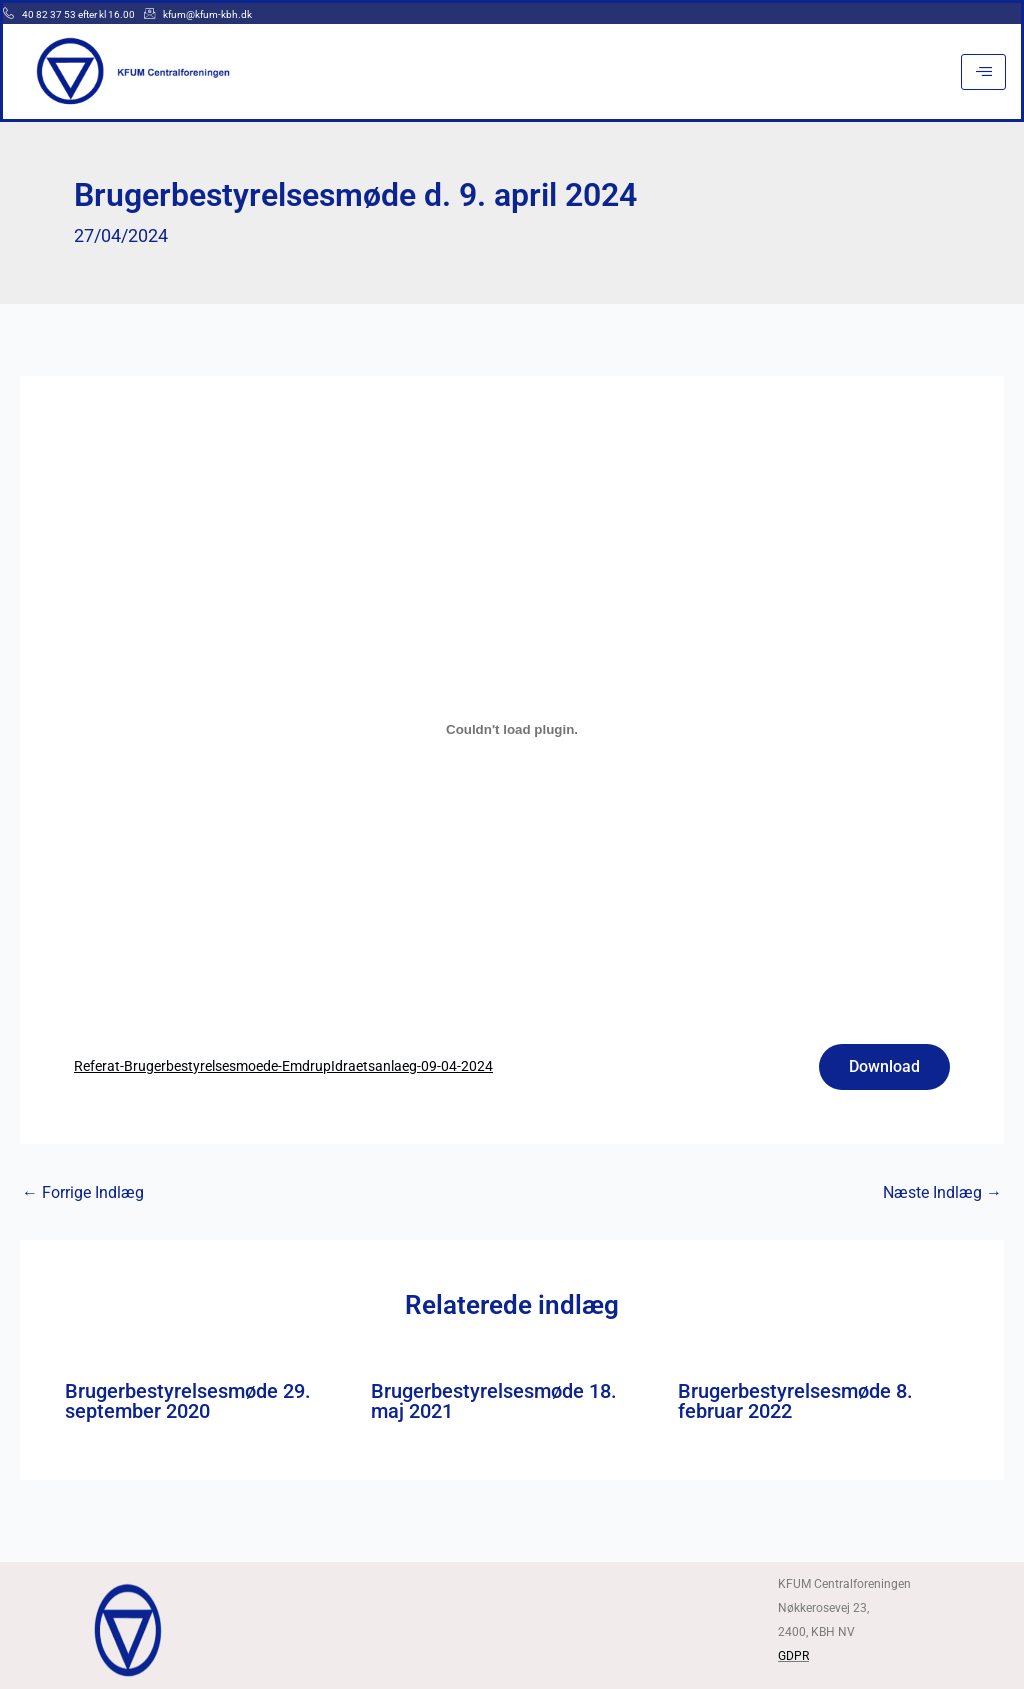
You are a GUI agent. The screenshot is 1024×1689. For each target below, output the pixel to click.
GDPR (793, 1656)
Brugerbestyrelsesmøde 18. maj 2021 (494, 1401)
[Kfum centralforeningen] (512, 1627)
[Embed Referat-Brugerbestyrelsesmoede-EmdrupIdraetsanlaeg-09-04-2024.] (512, 730)
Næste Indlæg (942, 1193)
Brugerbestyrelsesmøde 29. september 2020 (188, 1401)
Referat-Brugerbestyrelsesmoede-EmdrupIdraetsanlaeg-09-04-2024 (283, 1066)
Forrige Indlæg (83, 1193)
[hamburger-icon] (983, 72)
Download (884, 1066)
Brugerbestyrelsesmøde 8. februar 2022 (795, 1401)
